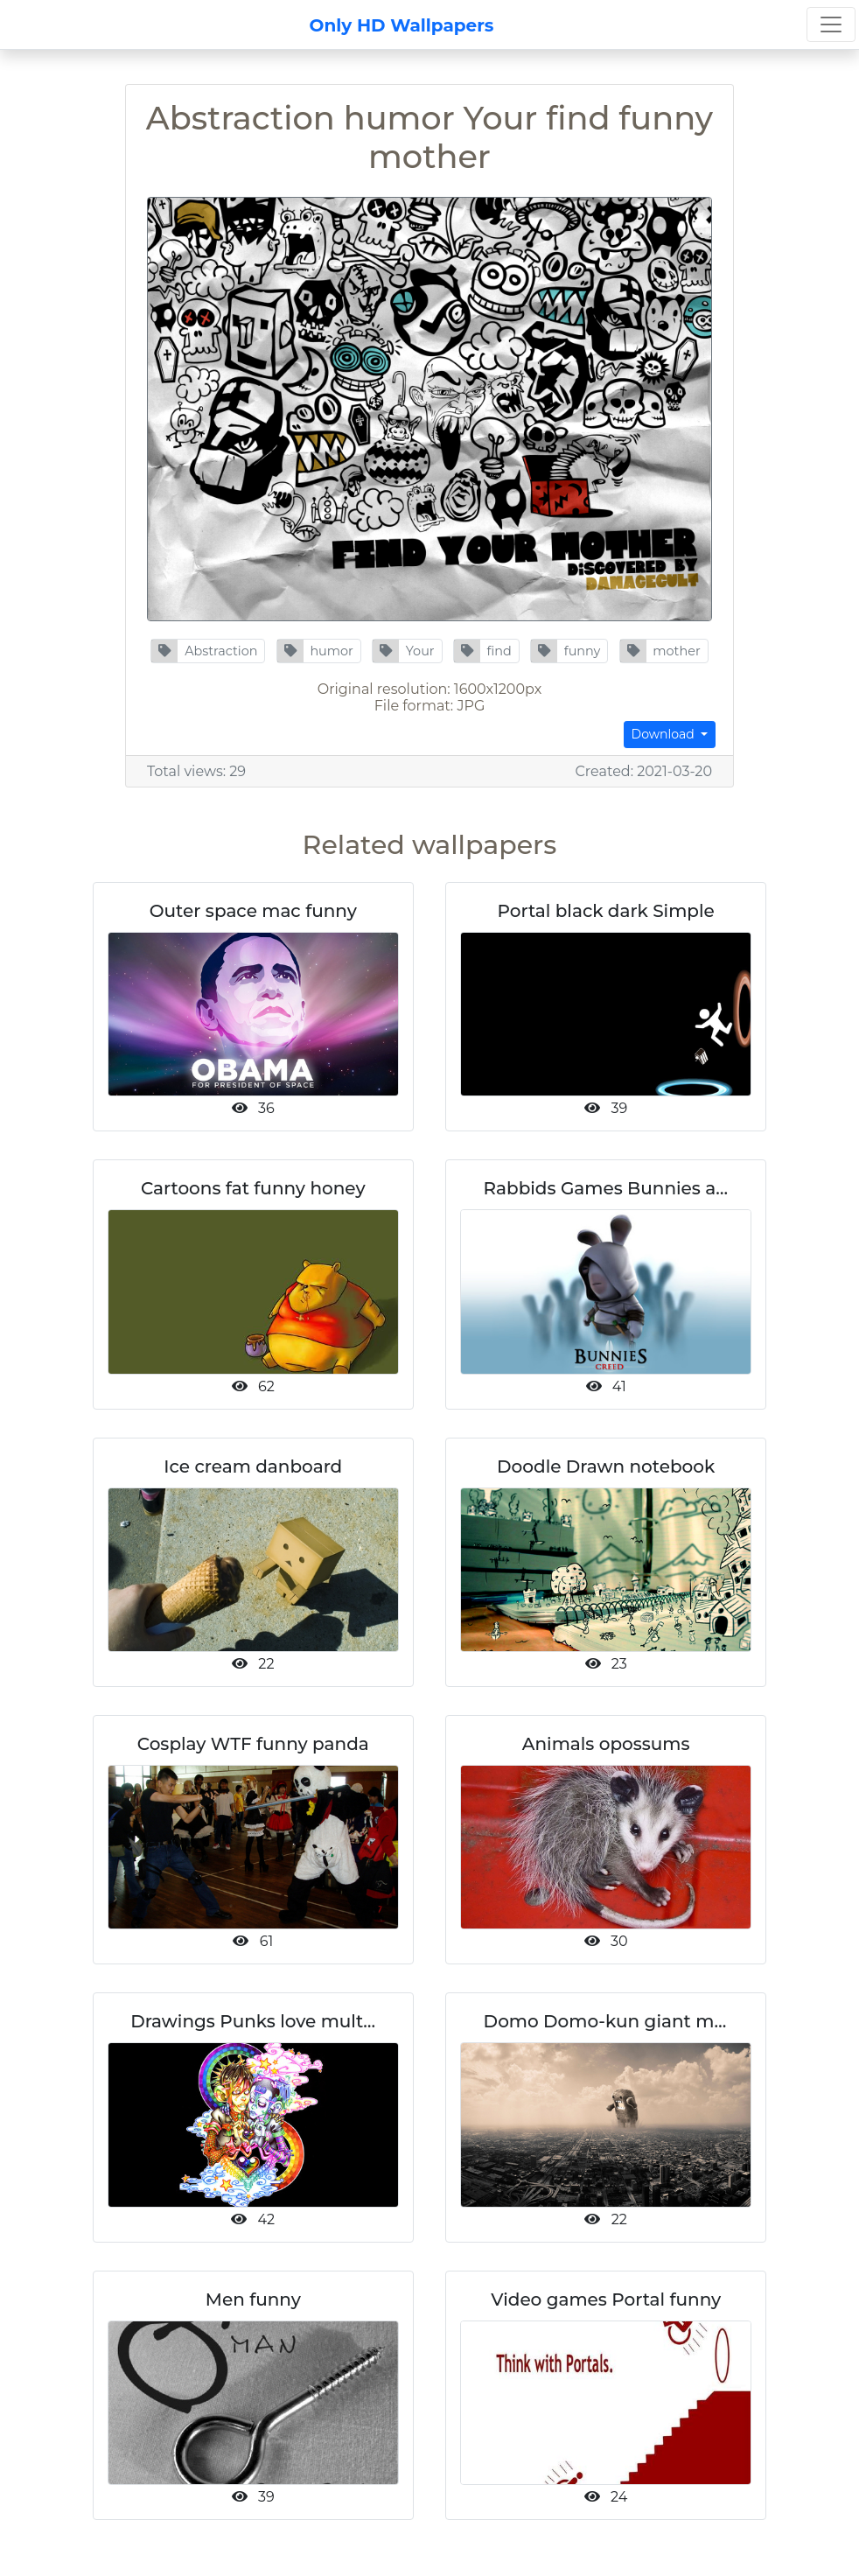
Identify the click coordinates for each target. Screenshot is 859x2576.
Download (665, 734)
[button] (207, 651)
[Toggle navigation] (831, 24)
